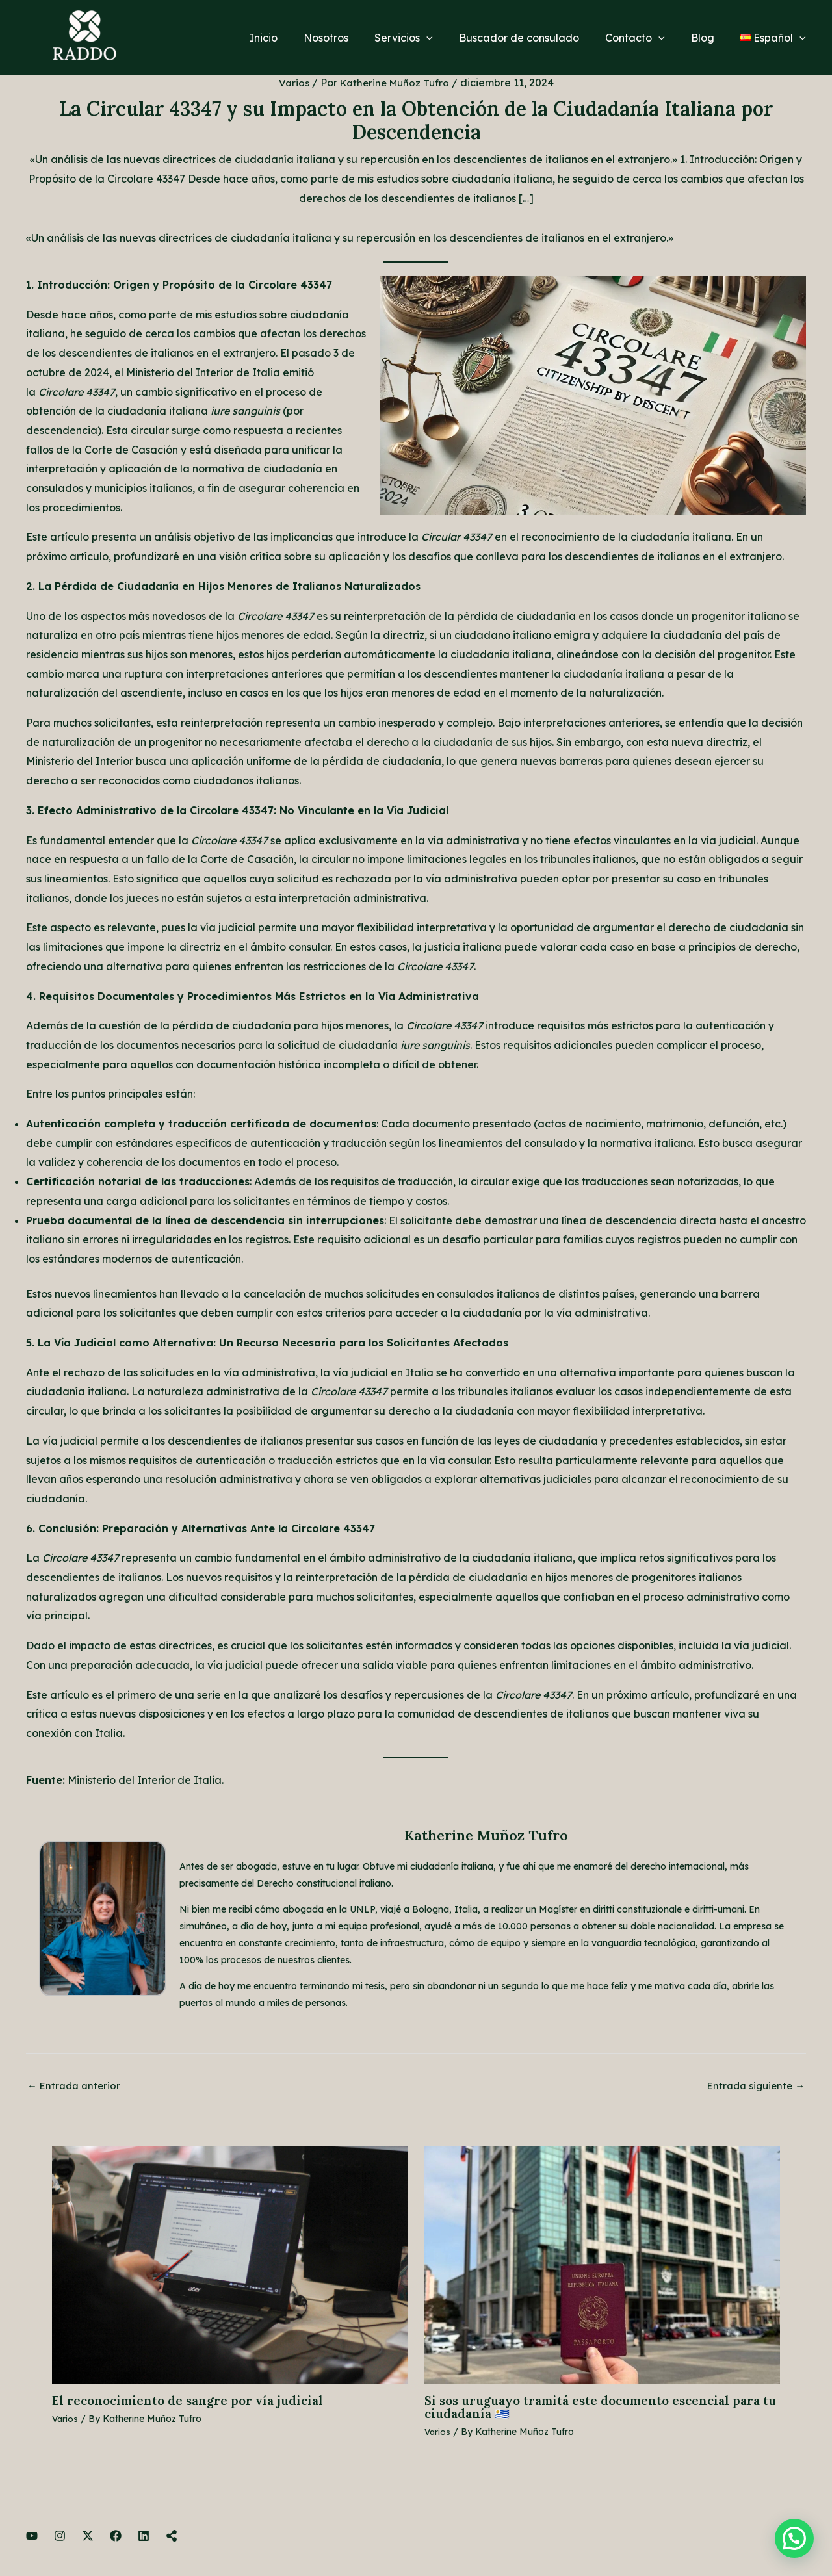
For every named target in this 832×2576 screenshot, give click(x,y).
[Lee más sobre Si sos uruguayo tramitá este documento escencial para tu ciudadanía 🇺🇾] (602, 2265)
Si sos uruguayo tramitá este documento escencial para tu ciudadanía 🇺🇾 (602, 2408)
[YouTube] (32, 2538)
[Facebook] (116, 2538)
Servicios (427, 37)
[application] (449, 37)
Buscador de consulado (537, 37)
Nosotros (354, 37)
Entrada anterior (76, 2086)
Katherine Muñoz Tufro (486, 1835)
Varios (291, 82)
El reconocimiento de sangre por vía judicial (193, 2402)
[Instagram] (60, 2538)
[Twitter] (88, 2538)
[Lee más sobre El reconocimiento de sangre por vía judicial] (230, 2265)
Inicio (297, 37)
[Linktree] (171, 2538)
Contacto (648, 37)
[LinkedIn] (144, 2538)
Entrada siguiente (753, 2086)
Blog (710, 37)
